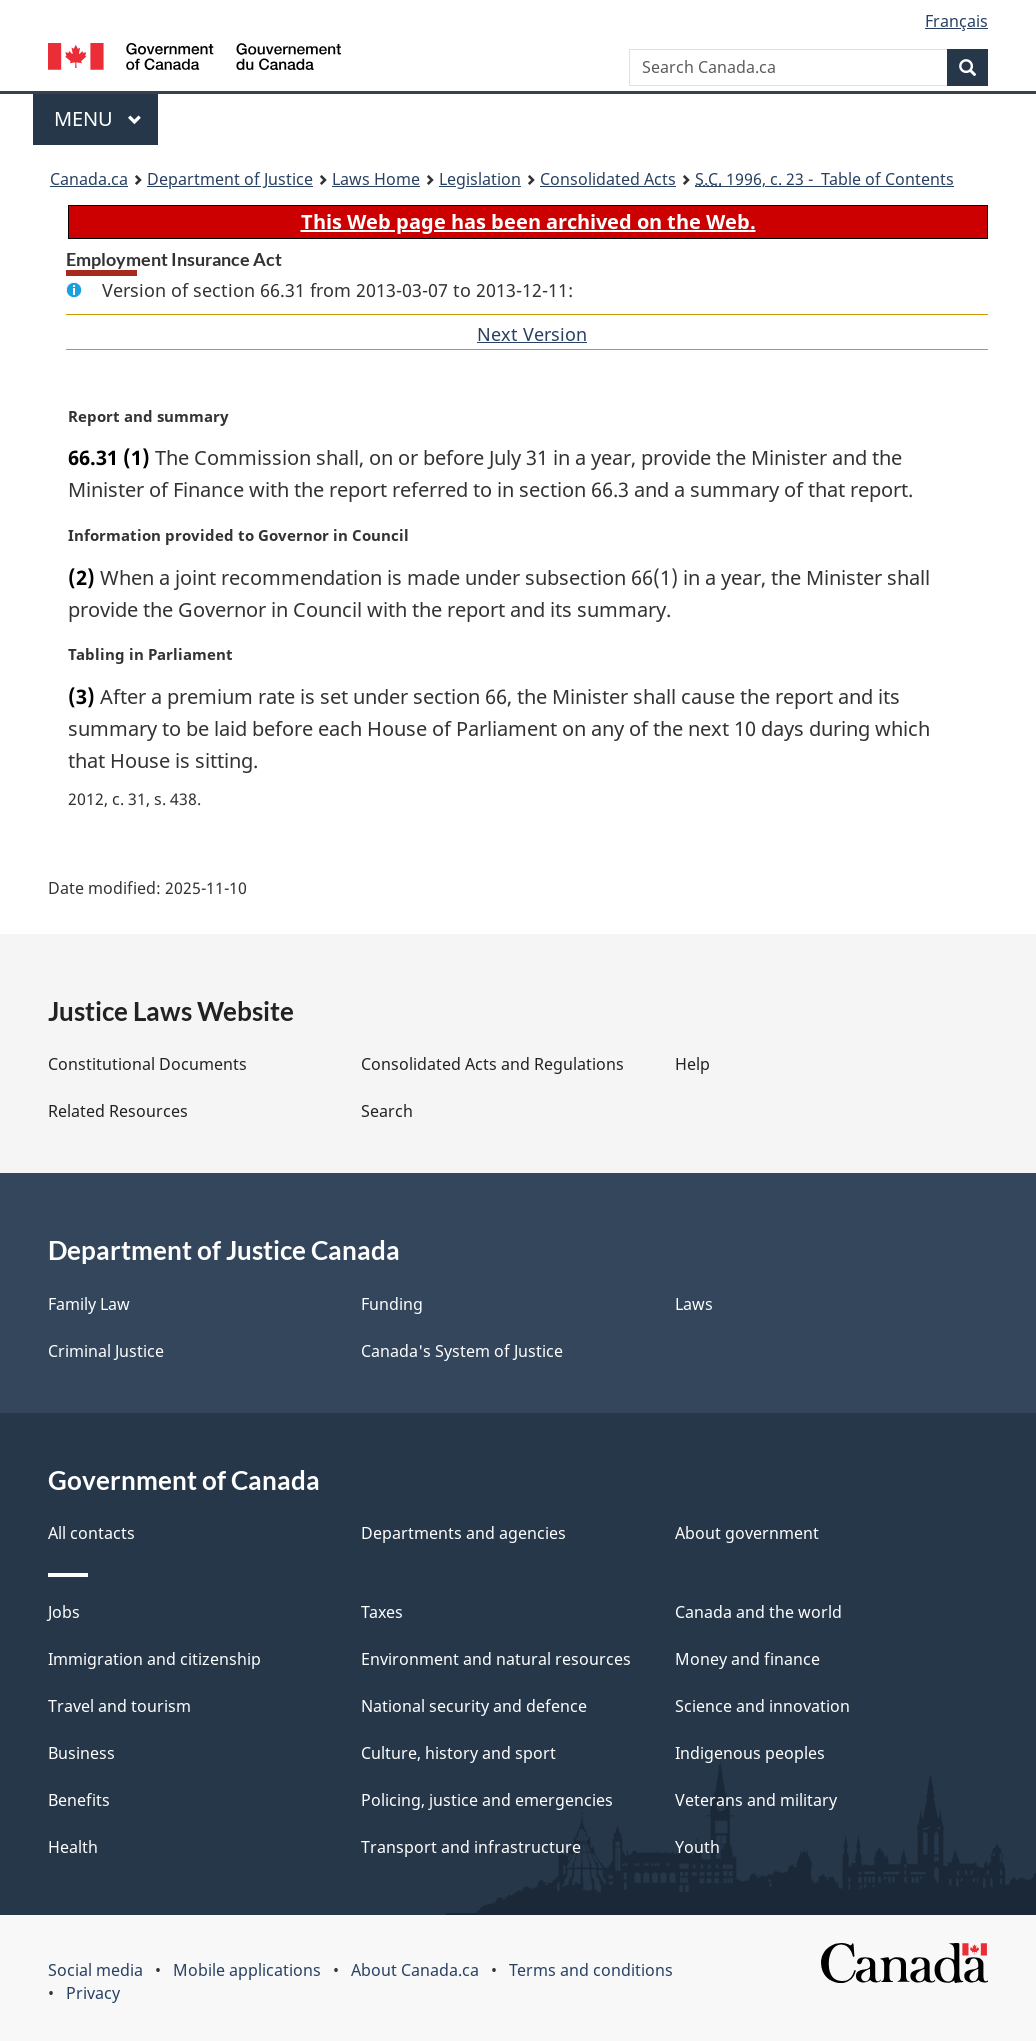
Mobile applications (247, 1970)
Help (692, 1064)
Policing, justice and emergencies (487, 1800)
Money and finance (747, 1659)
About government (747, 1533)
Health (73, 1847)
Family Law (89, 1304)
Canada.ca (89, 179)
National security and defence (474, 1706)
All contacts (91, 1533)
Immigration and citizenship (154, 1659)
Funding (392, 1304)
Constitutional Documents (147, 1064)
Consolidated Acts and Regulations (492, 1064)
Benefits (79, 1800)
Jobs (64, 1612)
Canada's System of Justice (462, 1351)
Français (956, 21)
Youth (697, 1847)
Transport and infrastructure (471, 1847)
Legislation (480, 179)
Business (81, 1753)
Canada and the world (758, 1612)
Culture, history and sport (458, 1753)
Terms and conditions (591, 1970)
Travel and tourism (119, 1706)
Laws (694, 1304)
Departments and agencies (463, 1533)
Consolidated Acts (608, 179)
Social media (95, 1970)
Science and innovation (762, 1706)
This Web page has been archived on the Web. (528, 221)
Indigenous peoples (750, 1753)
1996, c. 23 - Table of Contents (824, 179)
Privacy (93, 1993)
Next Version (532, 334)
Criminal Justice (106, 1351)
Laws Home (376, 179)
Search (387, 1111)
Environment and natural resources (496, 1659)
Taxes (382, 1612)
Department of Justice (230, 179)
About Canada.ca (415, 1970)
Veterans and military (756, 1800)
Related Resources (118, 1111)
